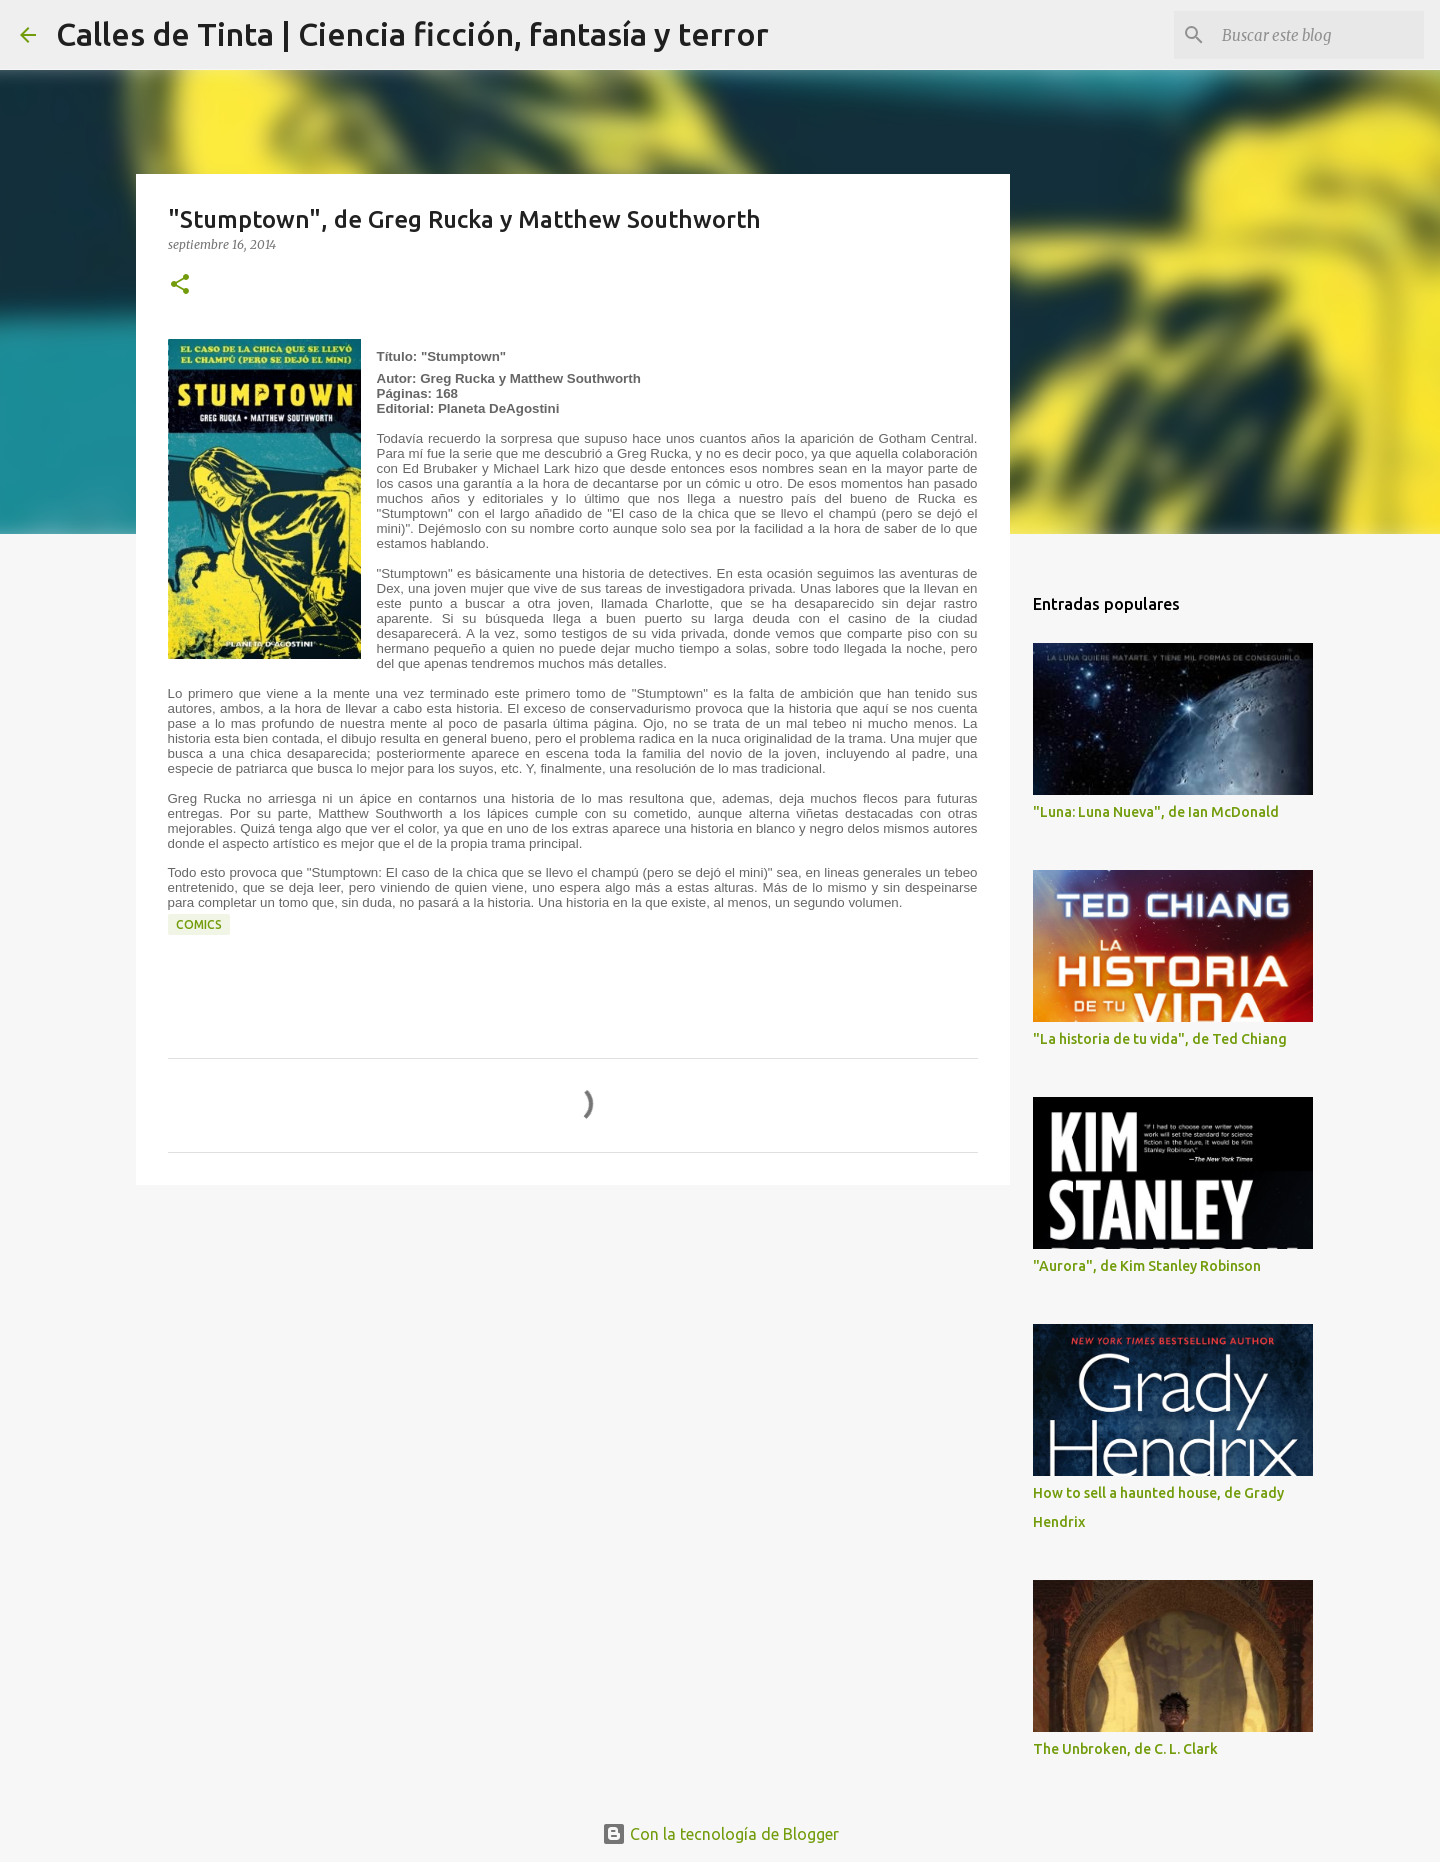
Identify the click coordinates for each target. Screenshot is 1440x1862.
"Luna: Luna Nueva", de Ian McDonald (1156, 812)
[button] (180, 285)
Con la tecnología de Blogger (720, 1834)
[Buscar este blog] (1319, 35)
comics (199, 924)
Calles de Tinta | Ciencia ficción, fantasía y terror (412, 34)
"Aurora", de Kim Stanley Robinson (1147, 1266)
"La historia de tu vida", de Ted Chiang (1160, 1039)
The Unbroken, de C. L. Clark (1125, 1749)
